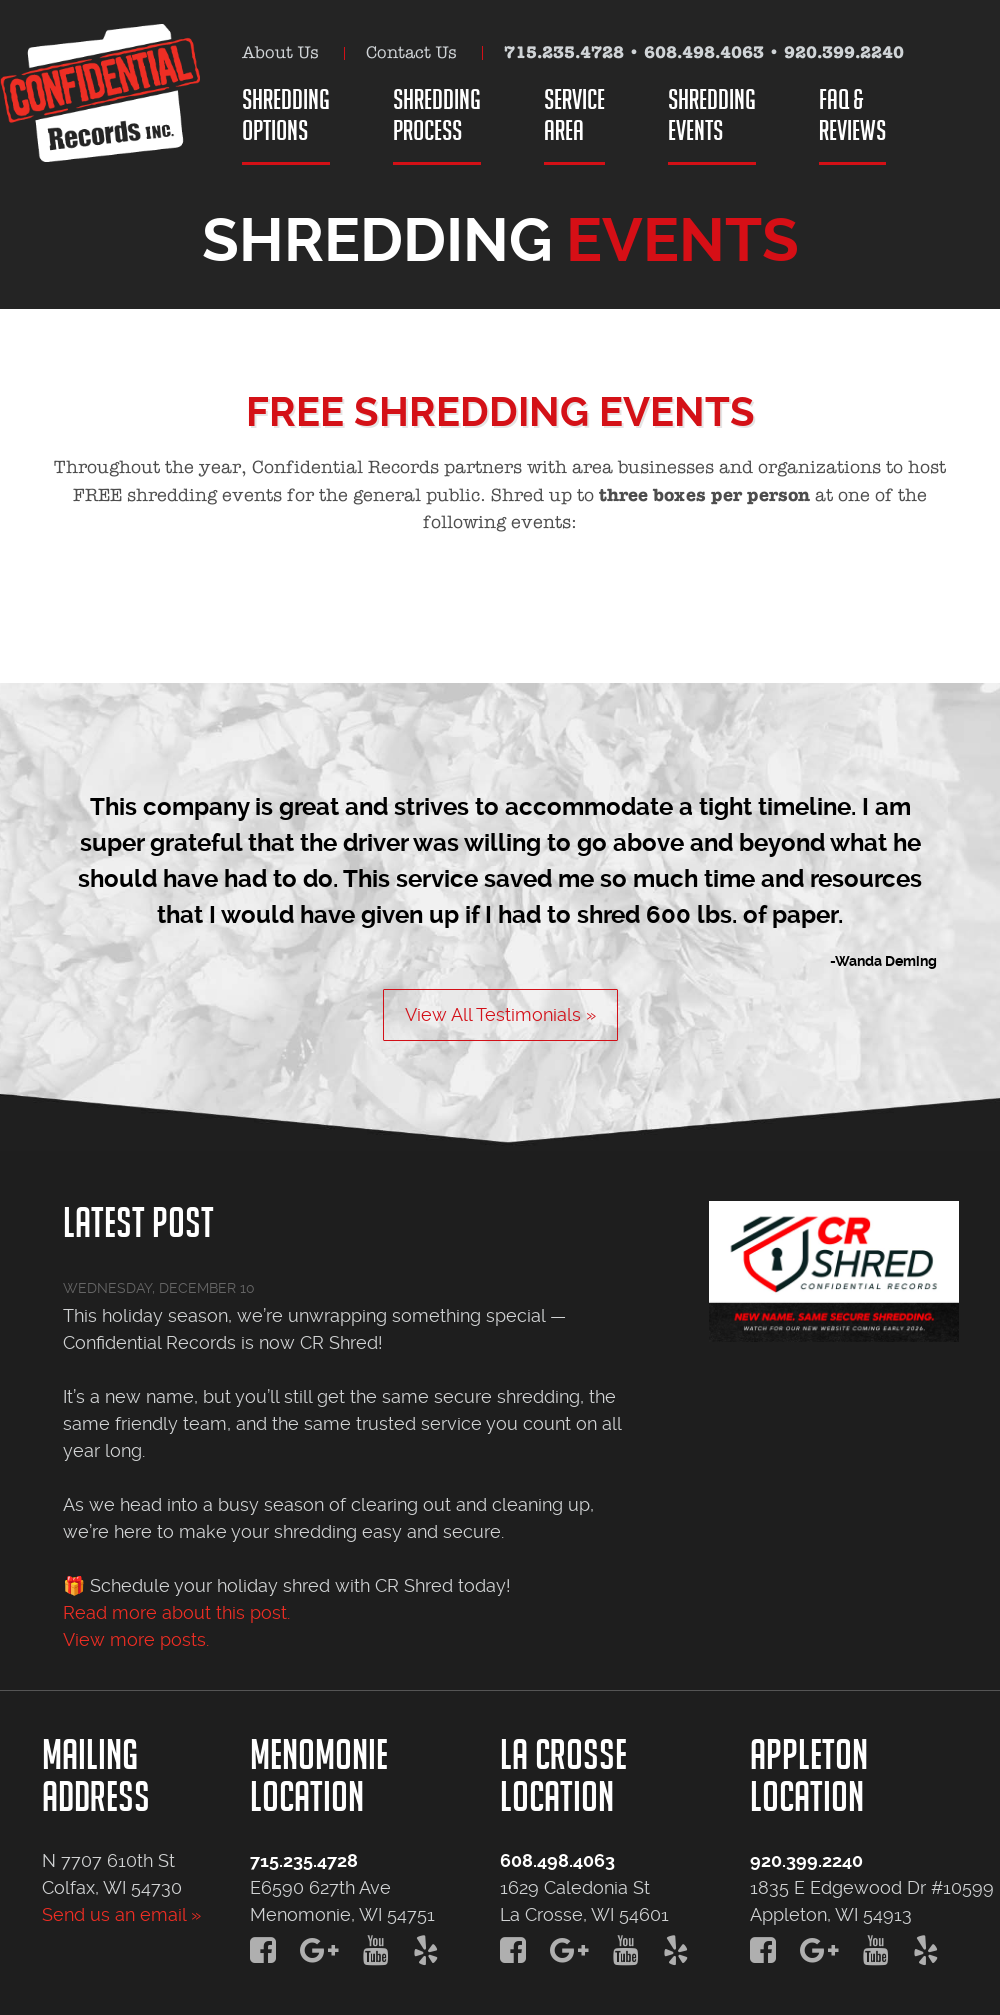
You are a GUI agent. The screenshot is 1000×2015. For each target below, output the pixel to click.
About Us (280, 52)
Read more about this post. (176, 1612)
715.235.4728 (564, 52)
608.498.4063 (704, 52)
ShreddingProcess (437, 114)
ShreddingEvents (712, 114)
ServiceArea (574, 114)
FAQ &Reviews (852, 114)
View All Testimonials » (500, 1014)
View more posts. (136, 1639)
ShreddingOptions (286, 114)
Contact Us (411, 52)
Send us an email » (121, 1914)
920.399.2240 (844, 52)
